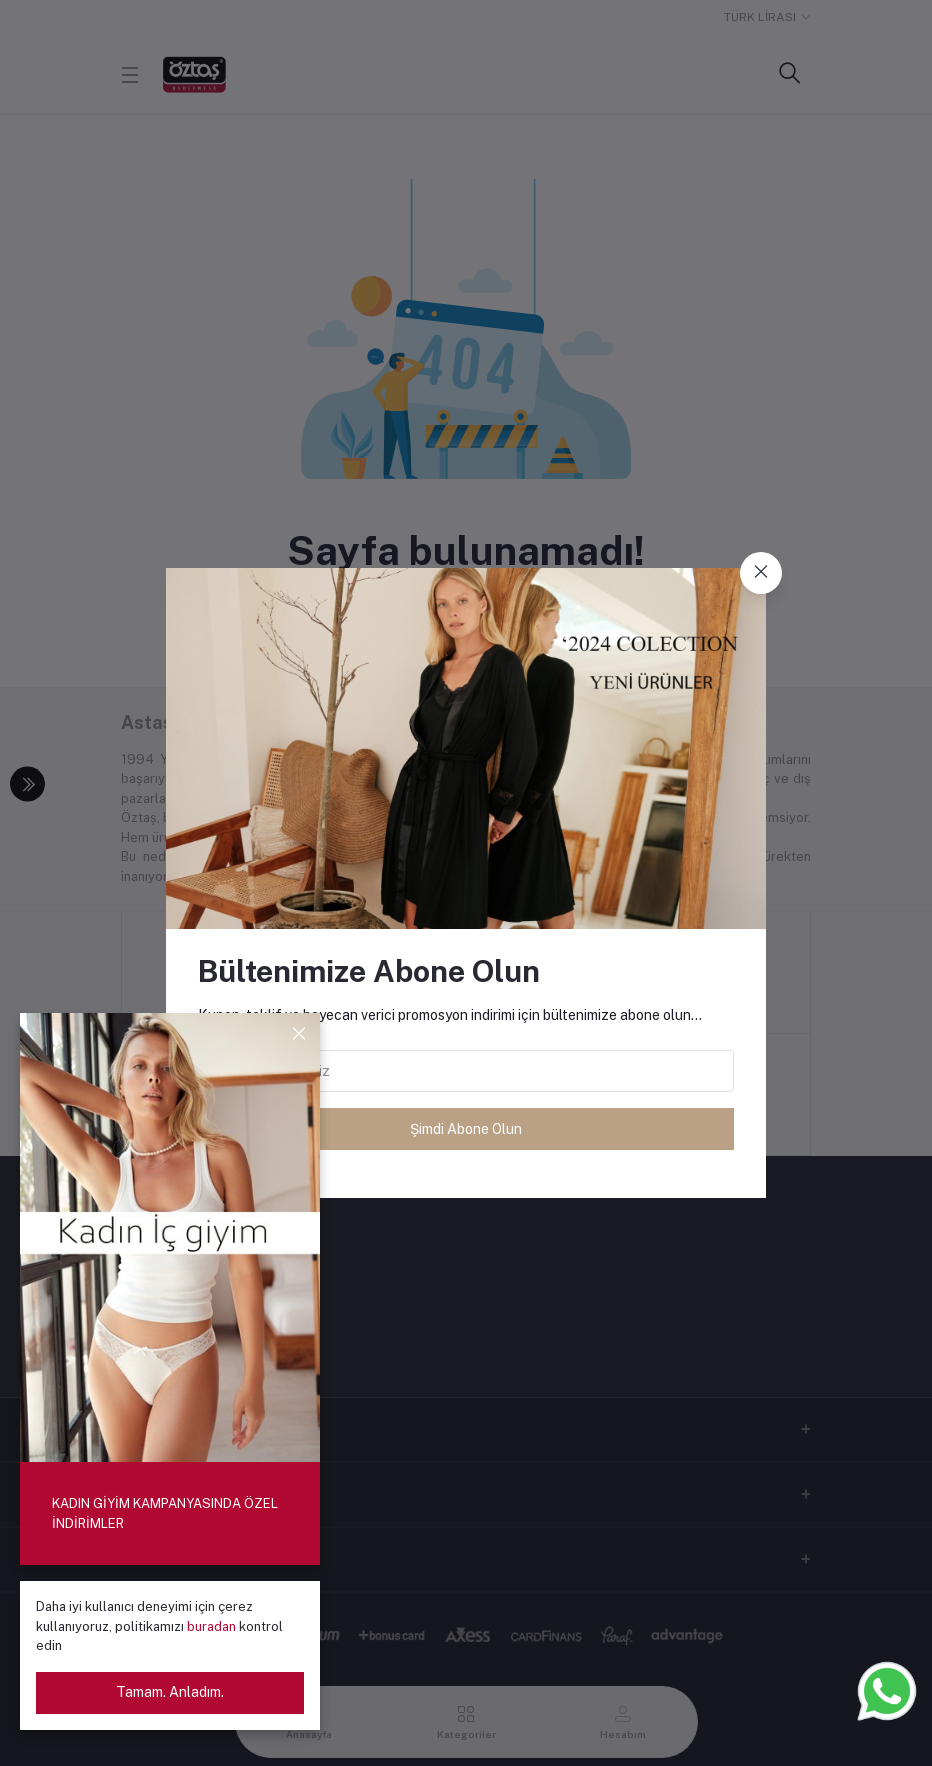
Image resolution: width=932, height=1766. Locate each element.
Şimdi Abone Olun (466, 1129)
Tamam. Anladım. (170, 1692)
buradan (213, 1626)
